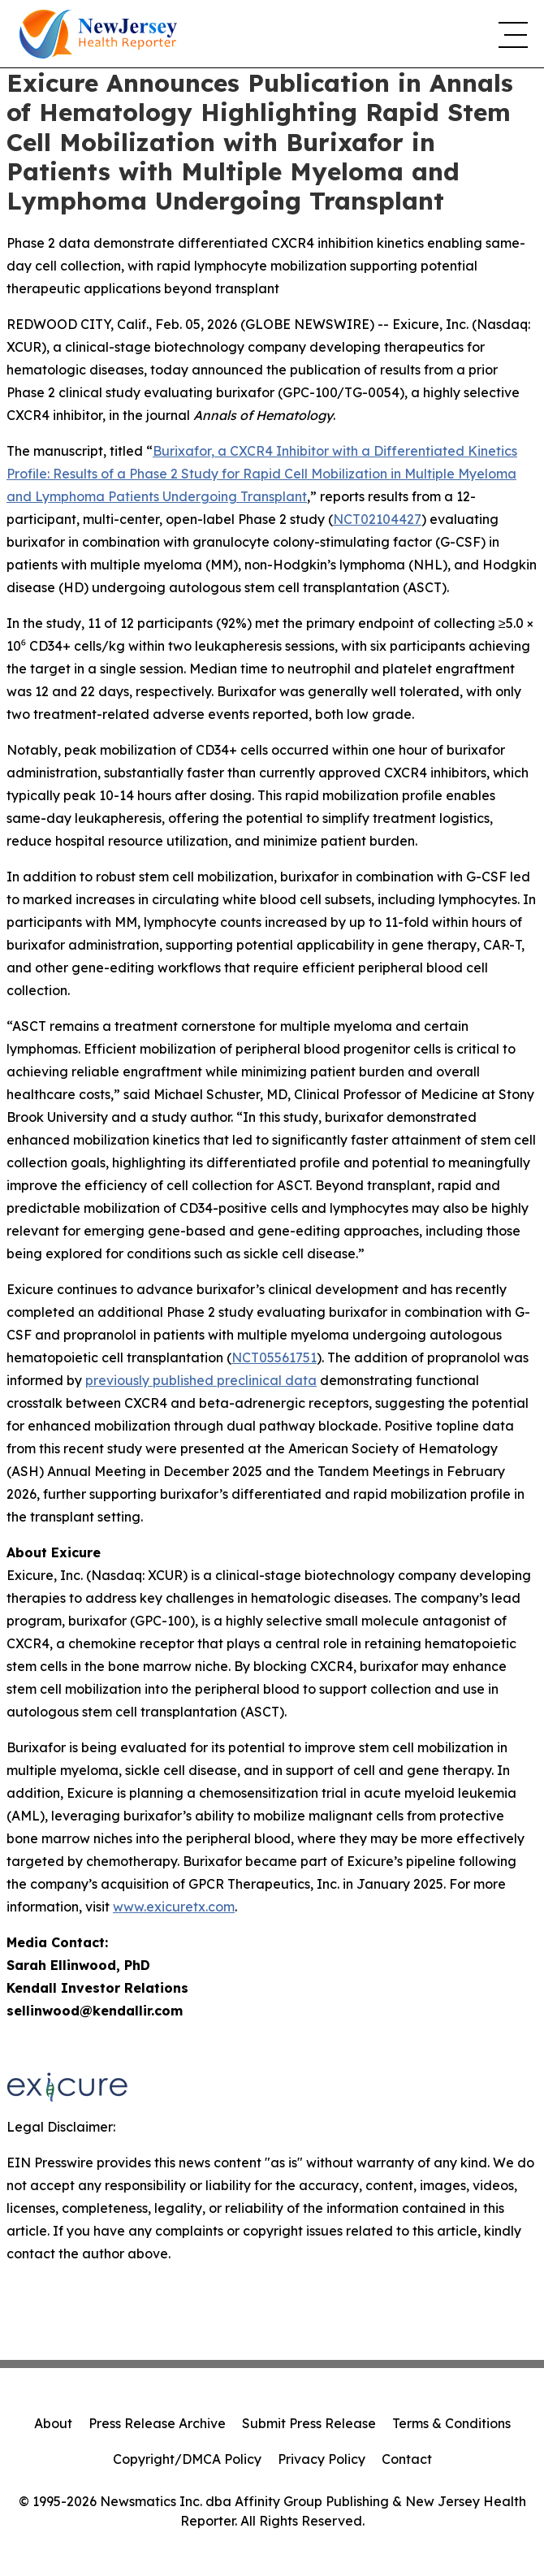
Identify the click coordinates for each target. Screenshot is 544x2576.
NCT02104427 (377, 519)
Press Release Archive (157, 2423)
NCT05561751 (274, 1357)
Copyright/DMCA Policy (187, 2459)
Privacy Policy (321, 2459)
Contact (407, 2459)
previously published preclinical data (201, 1380)
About (53, 2423)
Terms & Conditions (451, 2423)
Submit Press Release (309, 2423)
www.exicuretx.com (174, 1906)
